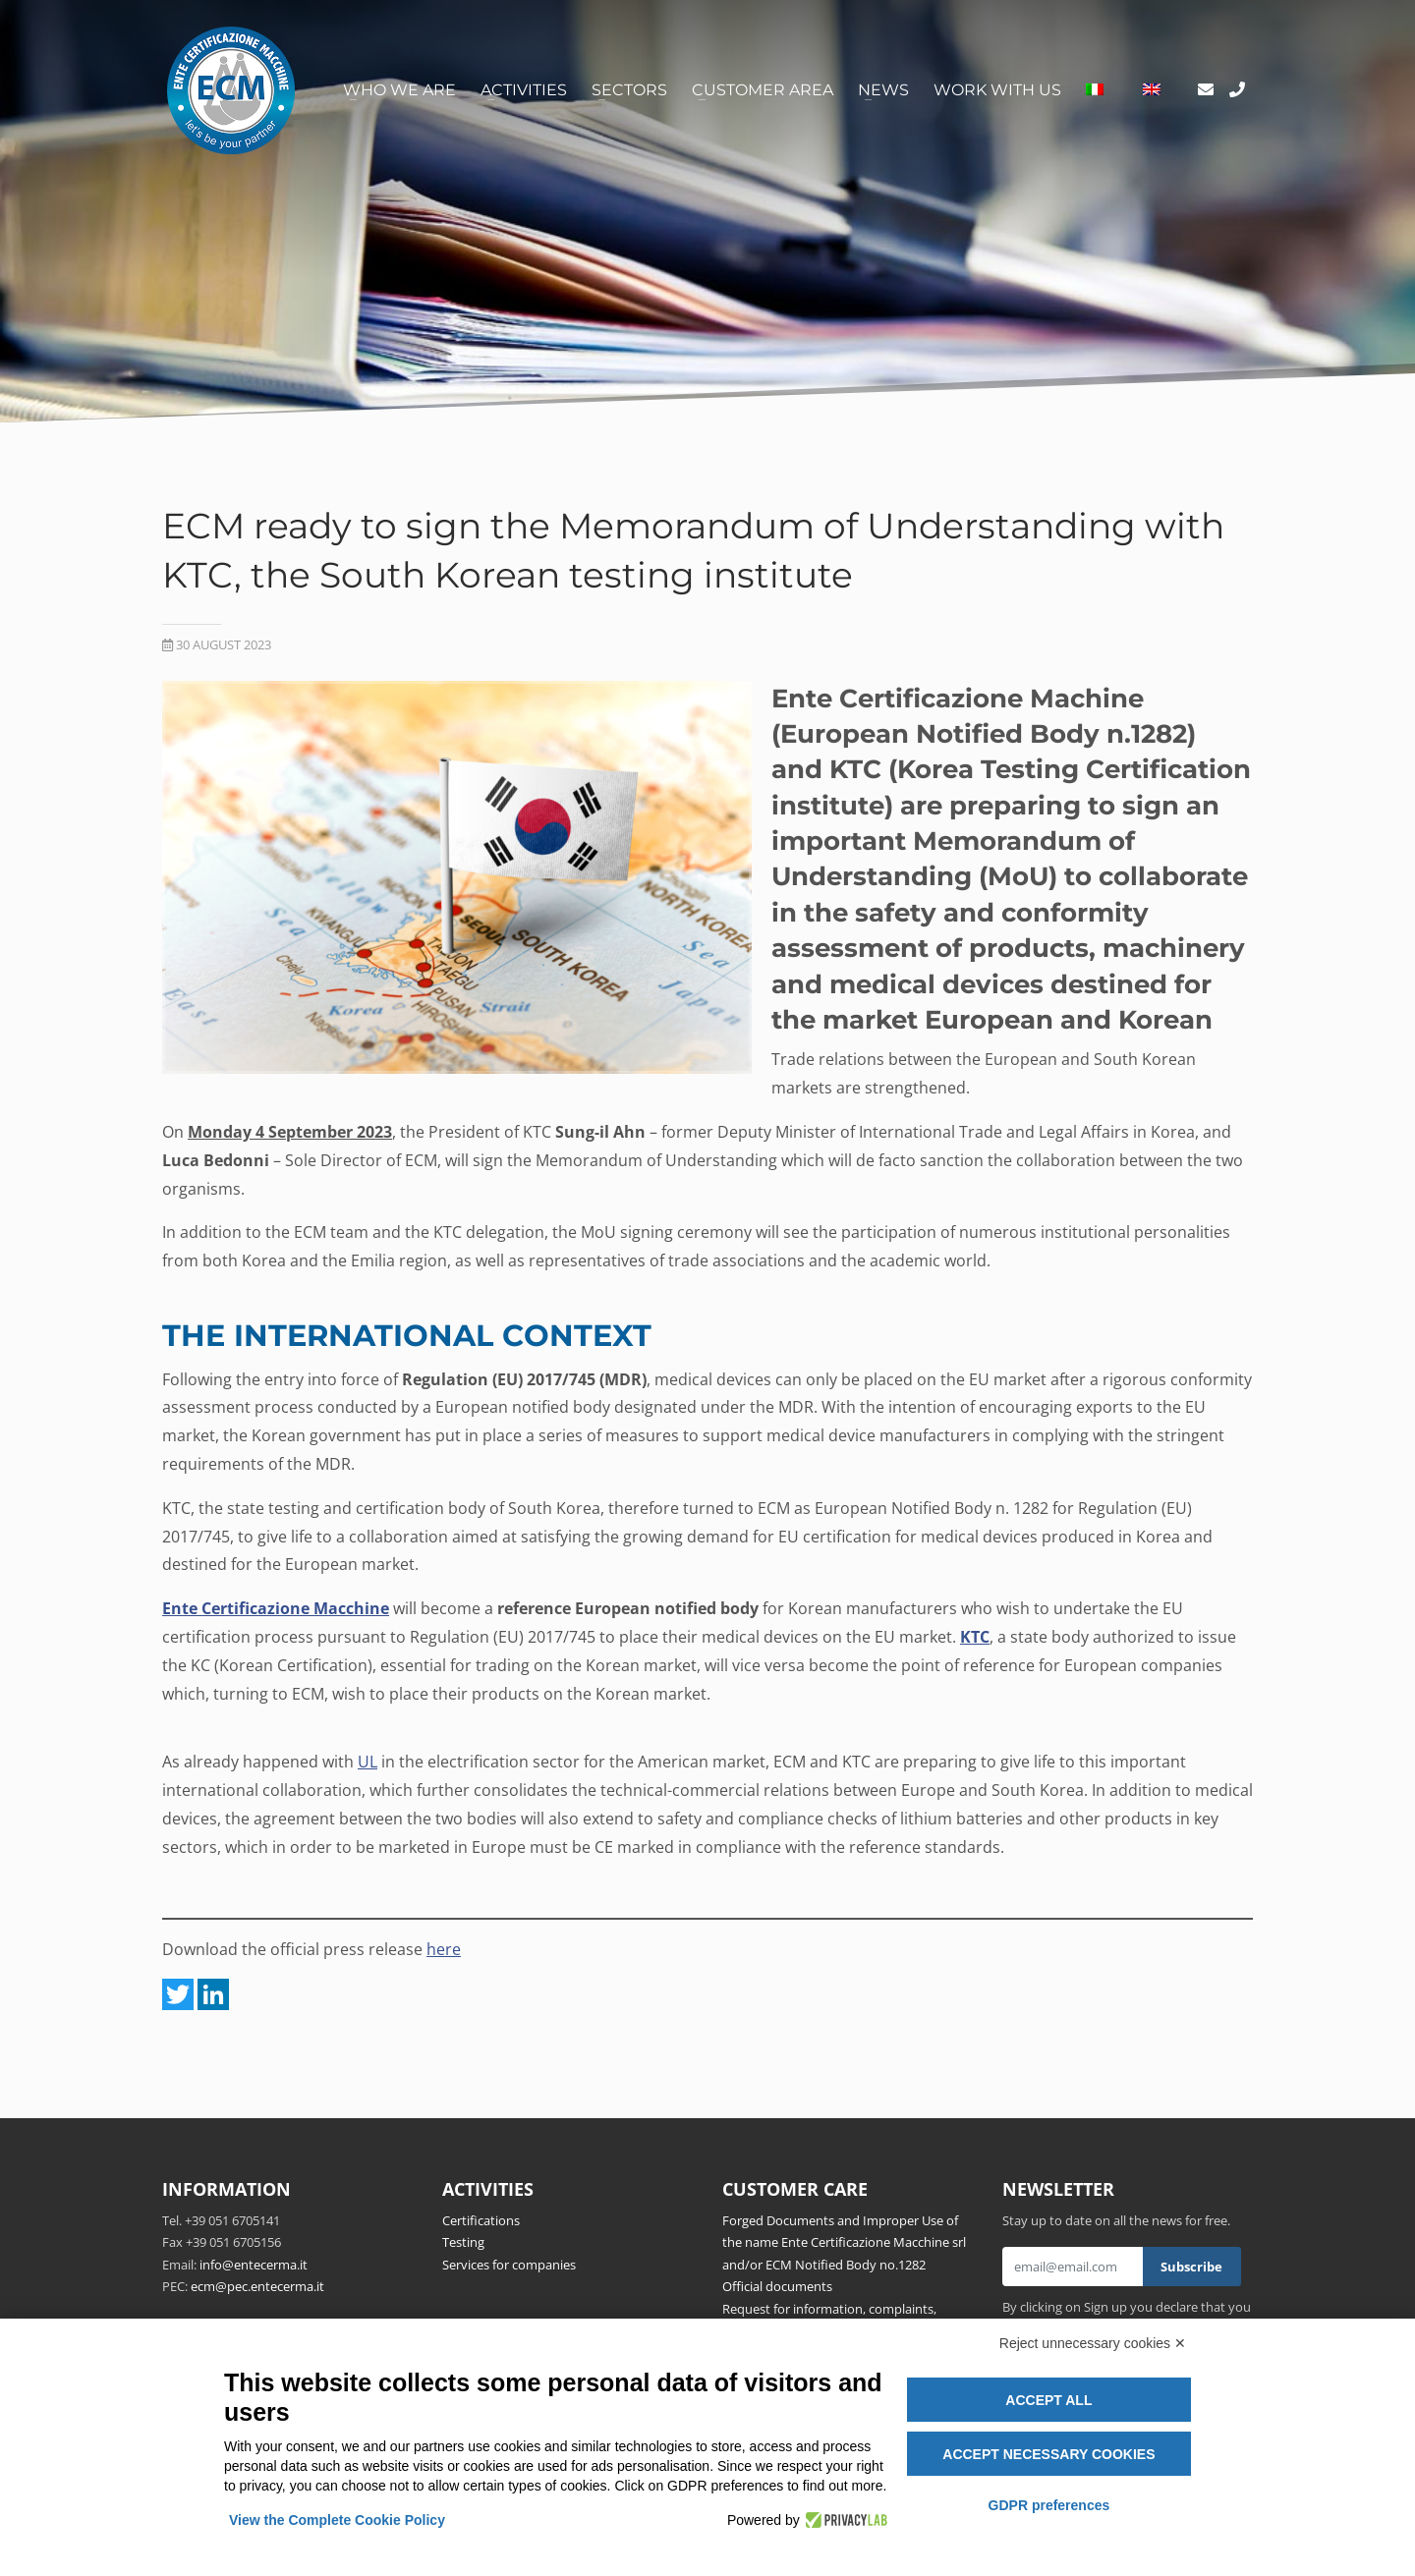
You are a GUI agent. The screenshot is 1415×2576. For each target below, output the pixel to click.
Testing (463, 2242)
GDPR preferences (1049, 2505)
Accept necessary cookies (1048, 2454)
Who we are (399, 90)
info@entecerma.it (253, 2264)
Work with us (997, 90)
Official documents (777, 2286)
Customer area (762, 90)
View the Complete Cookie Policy (337, 2520)
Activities (524, 90)
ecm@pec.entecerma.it (257, 2286)
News (883, 90)
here (443, 1949)
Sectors (629, 90)
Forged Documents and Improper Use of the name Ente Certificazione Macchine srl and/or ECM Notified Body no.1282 (844, 2242)
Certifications (481, 2220)
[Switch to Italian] (1094, 90)
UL (367, 1761)
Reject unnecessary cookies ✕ (1092, 2343)
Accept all (1048, 2400)
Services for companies (509, 2264)
